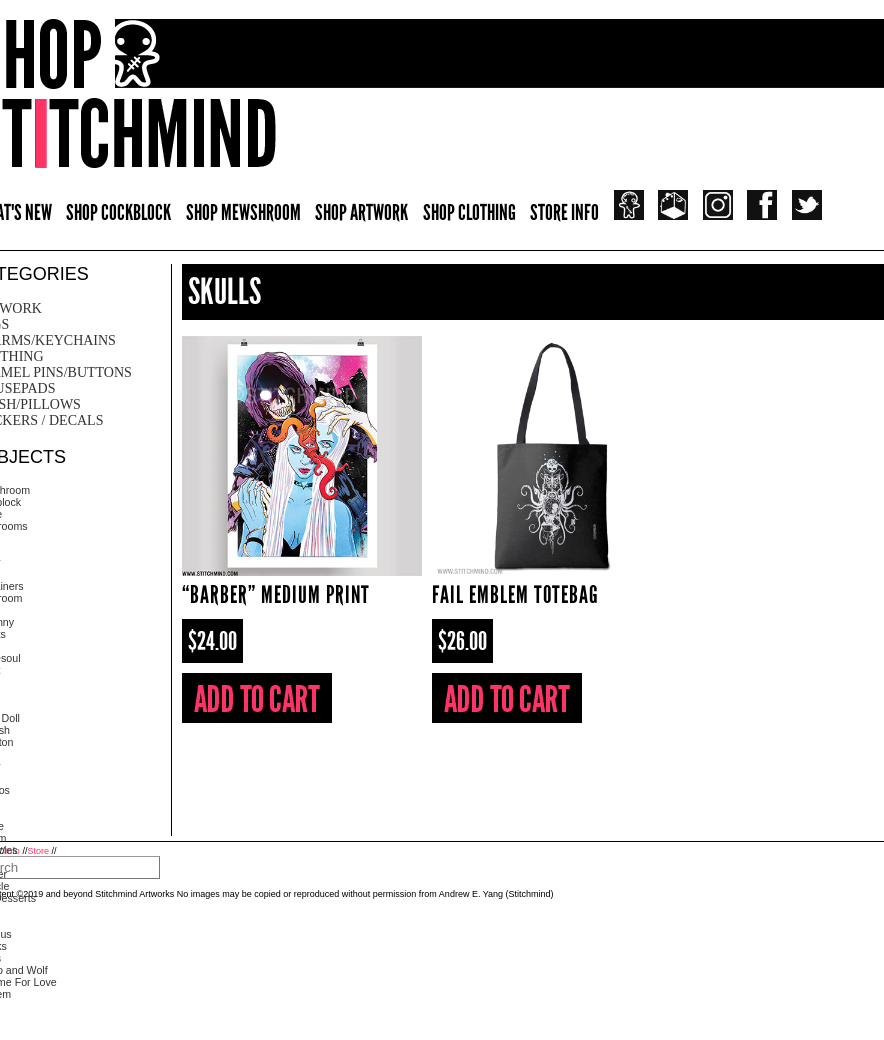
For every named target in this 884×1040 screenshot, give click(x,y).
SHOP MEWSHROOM (243, 212)
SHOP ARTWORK (361, 212)
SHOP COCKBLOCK (118, 212)
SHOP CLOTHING (469, 212)
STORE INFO (564, 212)
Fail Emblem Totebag (515, 594)
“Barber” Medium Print (276, 594)
